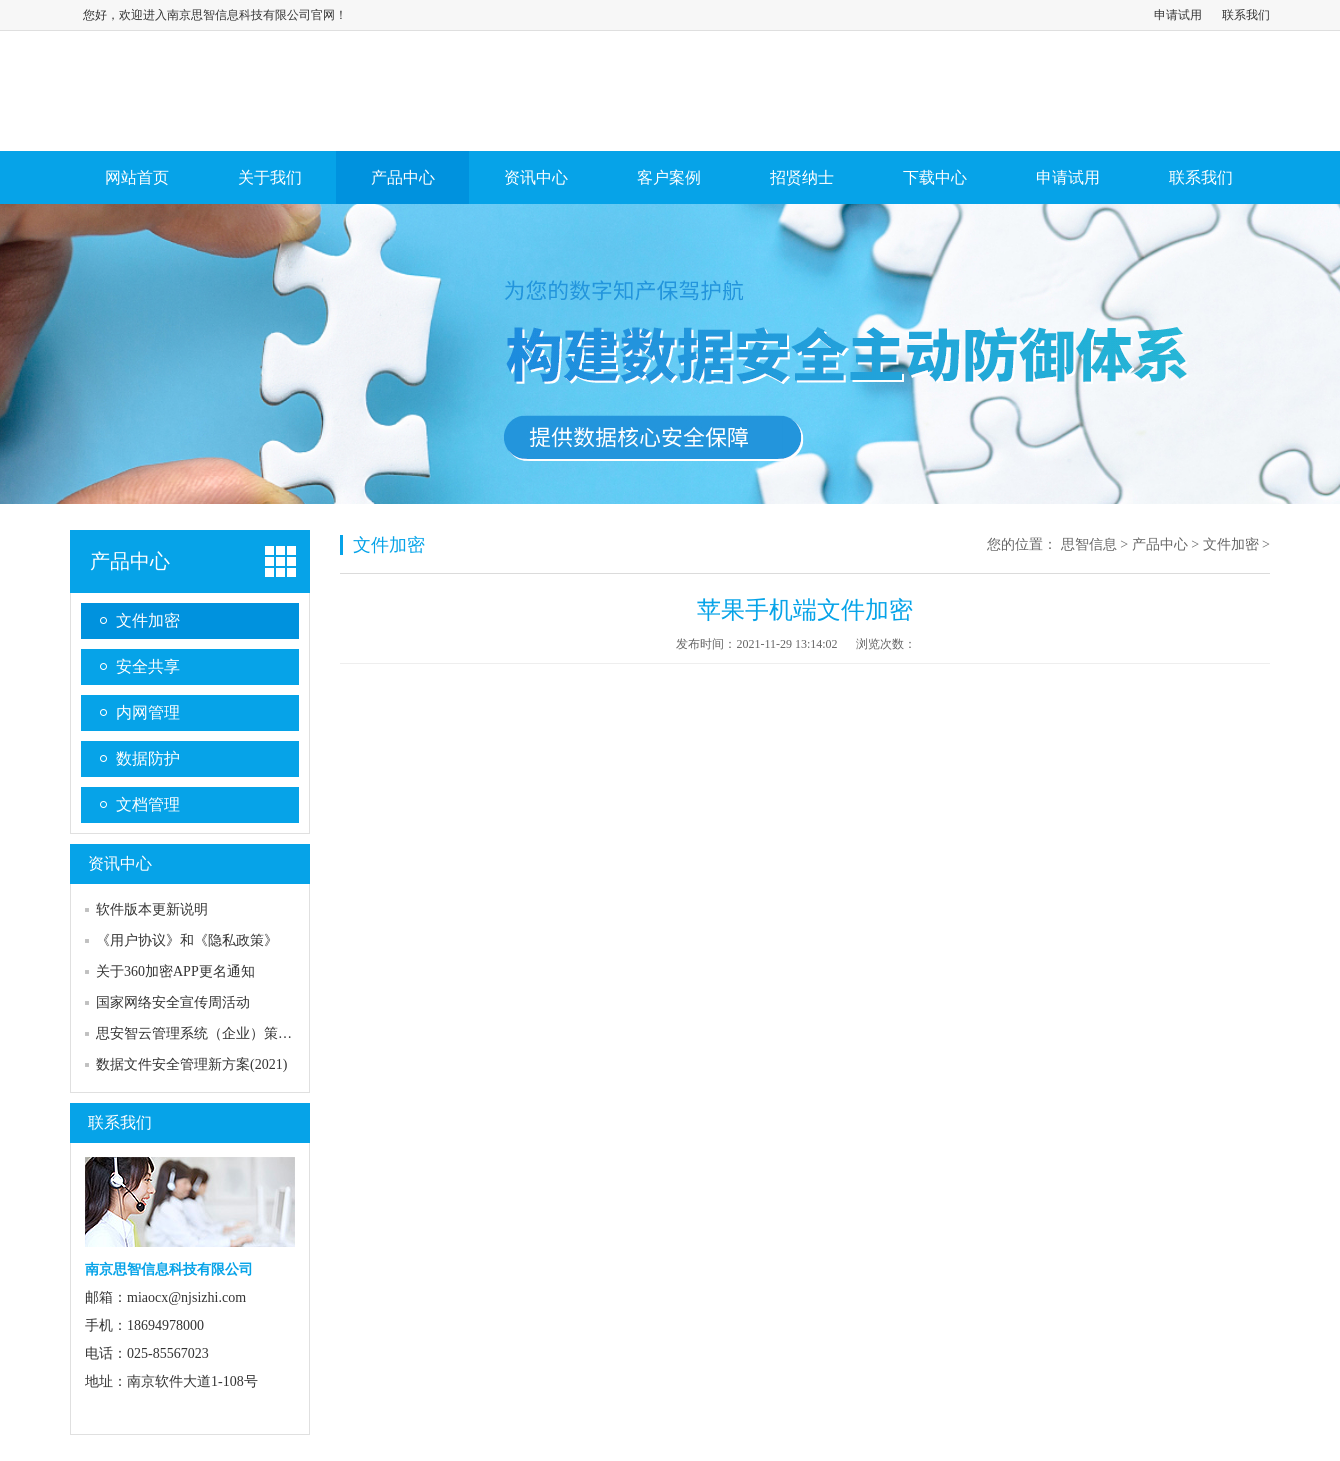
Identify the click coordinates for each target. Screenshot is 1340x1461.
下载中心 (935, 177)
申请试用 (1178, 15)
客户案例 (669, 177)
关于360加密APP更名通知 (175, 971)
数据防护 (148, 758)
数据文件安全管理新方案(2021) (191, 1064)
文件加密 (148, 620)
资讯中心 (536, 177)
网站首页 (137, 177)
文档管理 (148, 804)
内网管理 (148, 712)
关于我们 (270, 177)
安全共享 (148, 666)
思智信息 (1089, 544)
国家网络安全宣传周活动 (173, 1002)
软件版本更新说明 (152, 909)
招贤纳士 (802, 177)
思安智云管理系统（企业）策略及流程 (215, 1033)
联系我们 (1246, 15)
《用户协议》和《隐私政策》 (187, 940)
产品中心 (403, 177)
